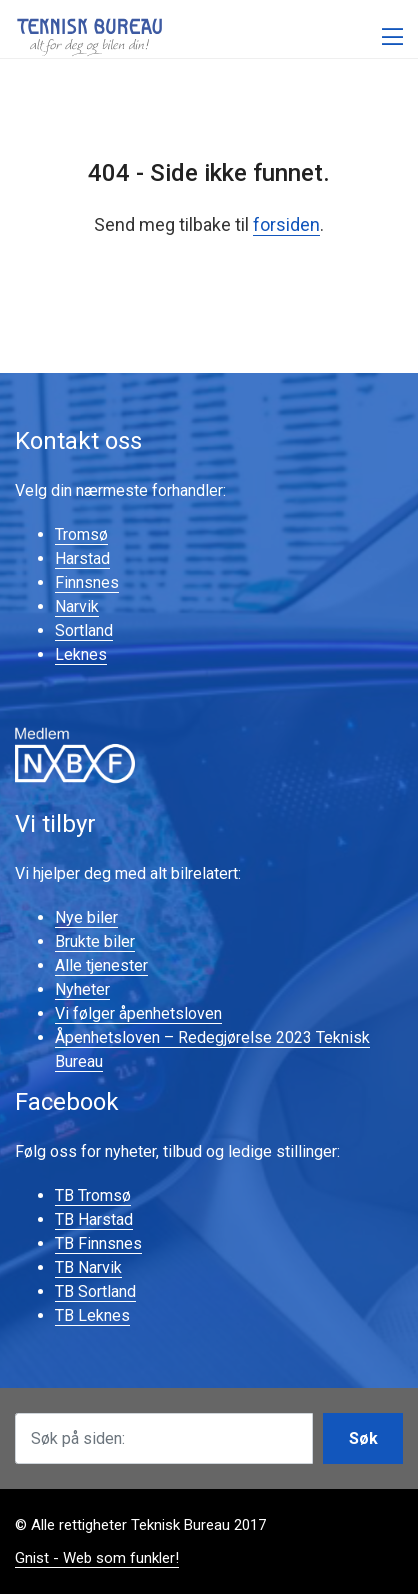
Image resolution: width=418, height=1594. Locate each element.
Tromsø (81, 534)
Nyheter (82, 989)
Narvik (77, 606)
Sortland (84, 630)
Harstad (82, 558)
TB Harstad (94, 1219)
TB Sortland (95, 1291)
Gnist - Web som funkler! (97, 1558)
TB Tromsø (93, 1195)
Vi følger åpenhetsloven (138, 1013)
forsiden (286, 224)
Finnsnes (87, 582)
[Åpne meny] (392, 37)
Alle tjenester (101, 965)
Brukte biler (95, 941)
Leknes (81, 654)
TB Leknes (92, 1315)
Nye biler (86, 917)
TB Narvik (88, 1267)
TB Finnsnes (98, 1243)
